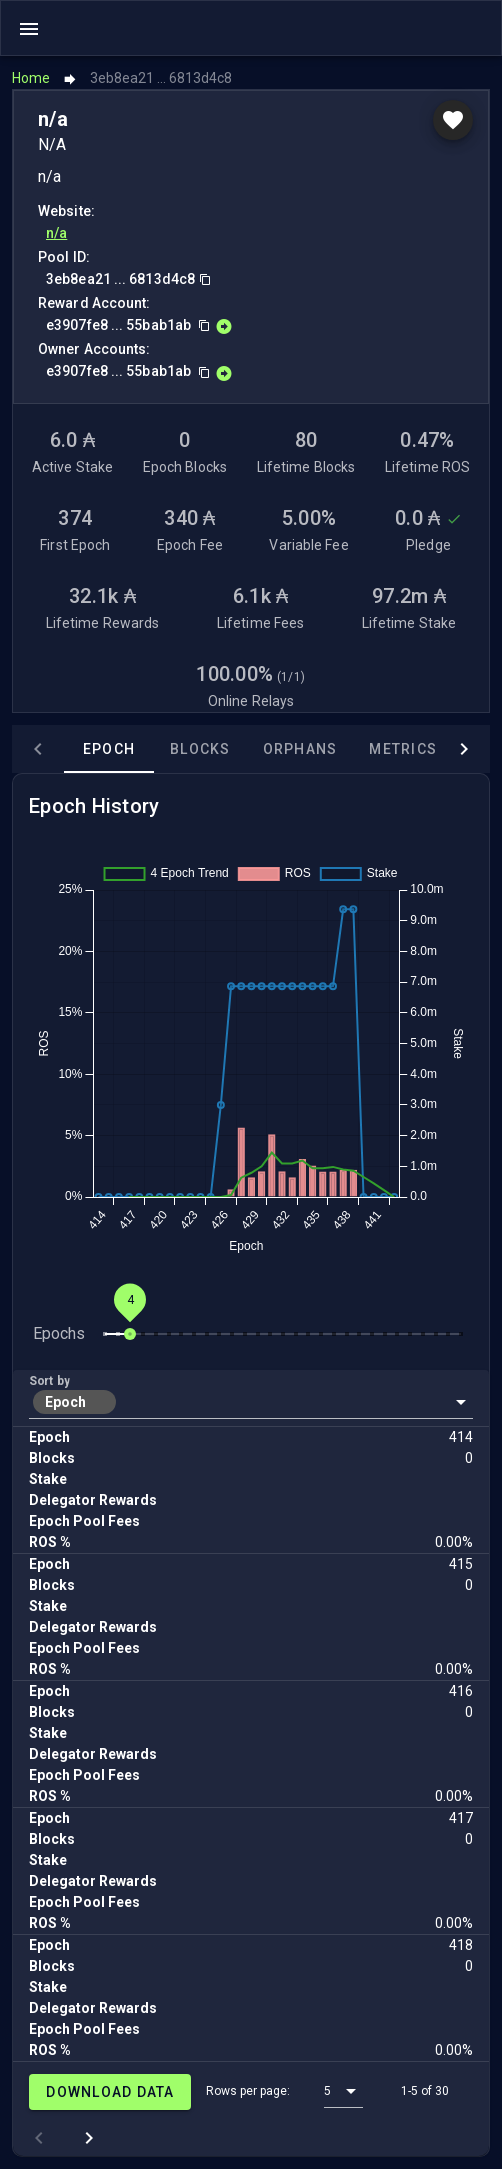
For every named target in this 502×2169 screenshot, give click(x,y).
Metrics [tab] (403, 749)
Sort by (49, 1381)
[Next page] (89, 2138)
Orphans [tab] (300, 749)
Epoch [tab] (109, 749)
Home (31, 78)
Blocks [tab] (200, 749)
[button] (251, 1402)
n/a (56, 233)
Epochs (59, 1333)
